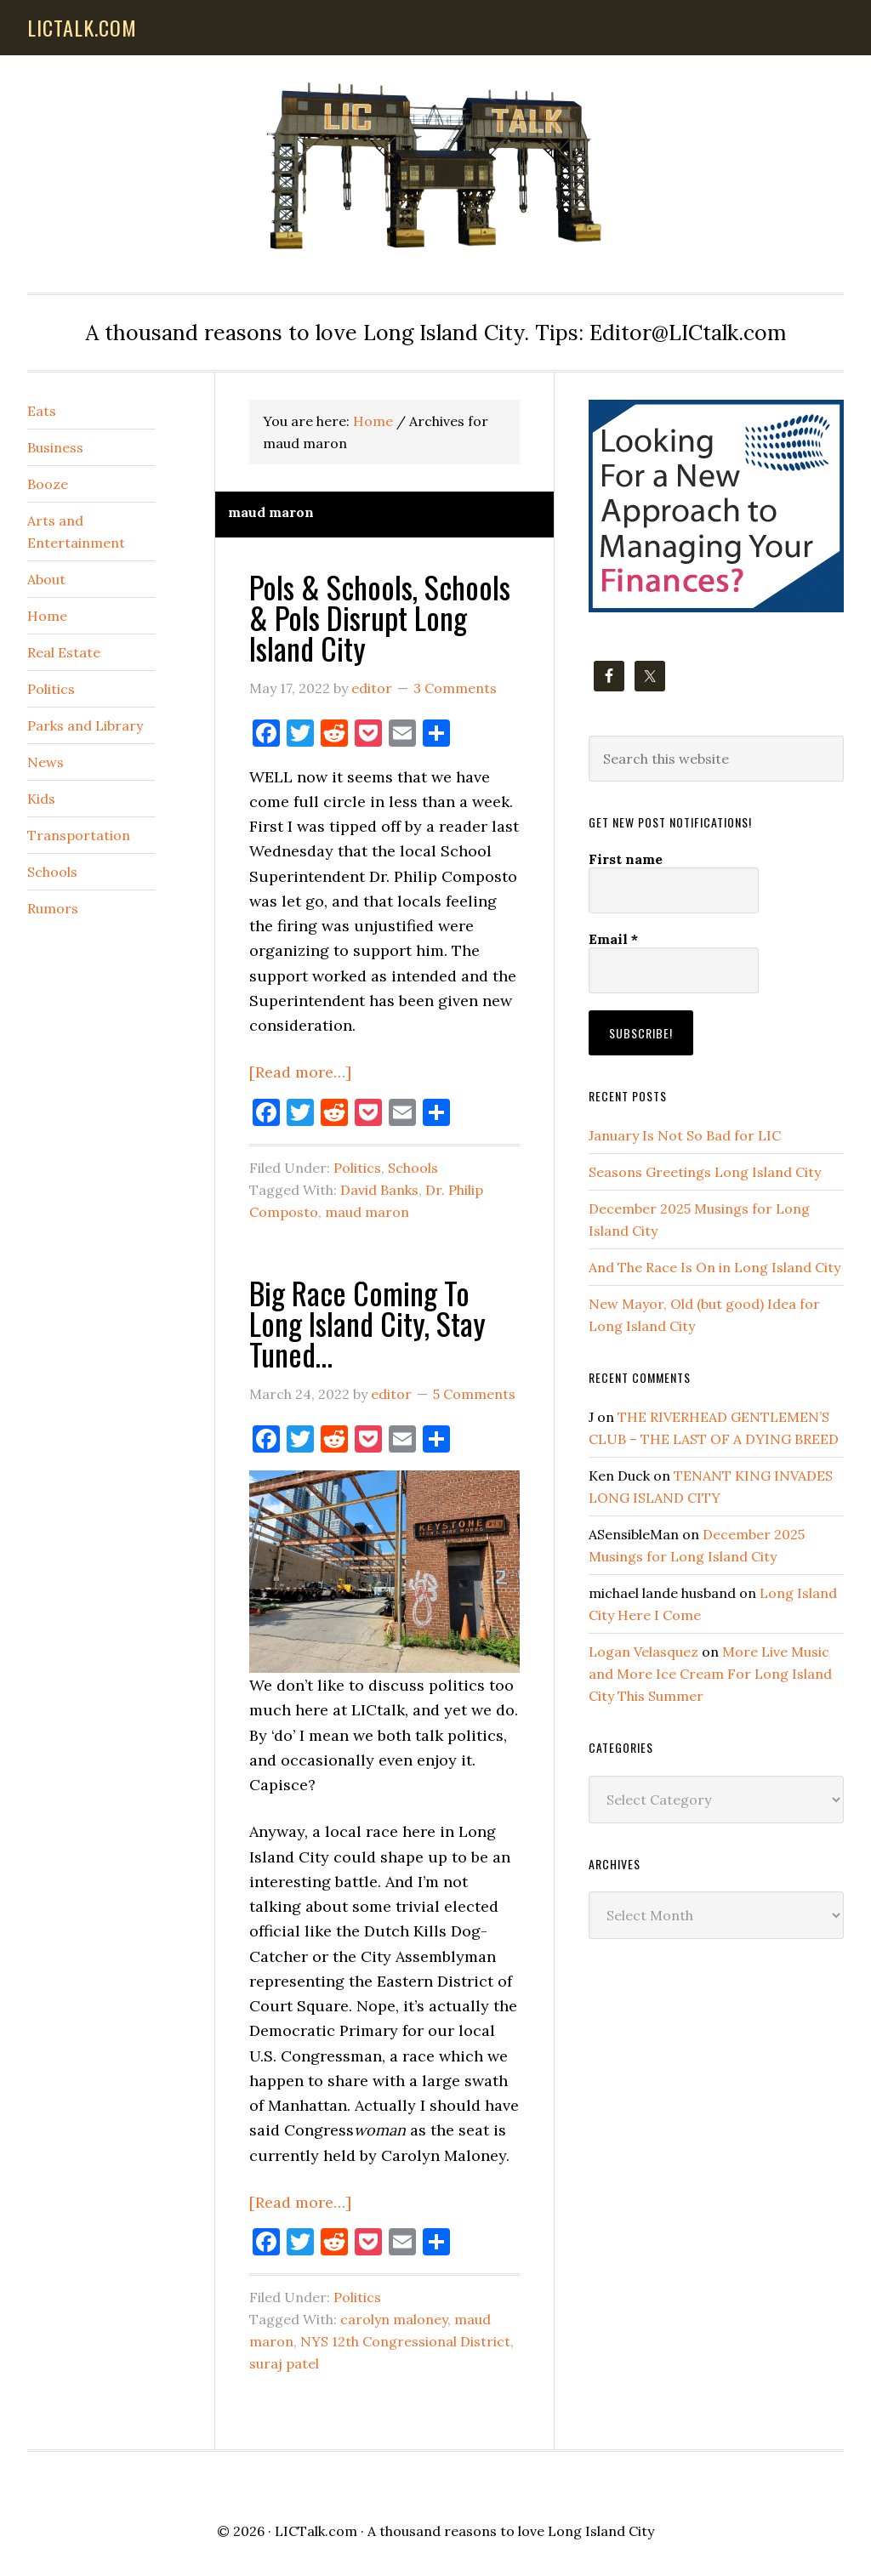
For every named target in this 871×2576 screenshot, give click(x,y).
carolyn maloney (393, 2319)
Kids (41, 798)
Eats (41, 410)
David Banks (379, 1189)
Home (47, 615)
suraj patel (284, 2363)
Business (55, 447)
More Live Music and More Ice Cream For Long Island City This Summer (710, 1673)
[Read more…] (300, 1072)
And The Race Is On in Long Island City (714, 1267)
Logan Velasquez (643, 1651)
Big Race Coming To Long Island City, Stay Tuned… (367, 1323)
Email (613, 938)
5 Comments (474, 1393)
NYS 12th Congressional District (405, 2341)
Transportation (78, 835)
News (45, 762)
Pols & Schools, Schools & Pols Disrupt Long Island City (379, 617)
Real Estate (63, 652)
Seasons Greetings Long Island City (705, 1171)
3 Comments (455, 688)
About (46, 579)
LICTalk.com (316, 2530)
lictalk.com (82, 27)
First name (626, 858)
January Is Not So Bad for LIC (685, 1135)
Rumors (52, 908)
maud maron (367, 1211)
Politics (357, 1167)
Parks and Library (85, 725)
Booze (47, 483)
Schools (413, 1167)
